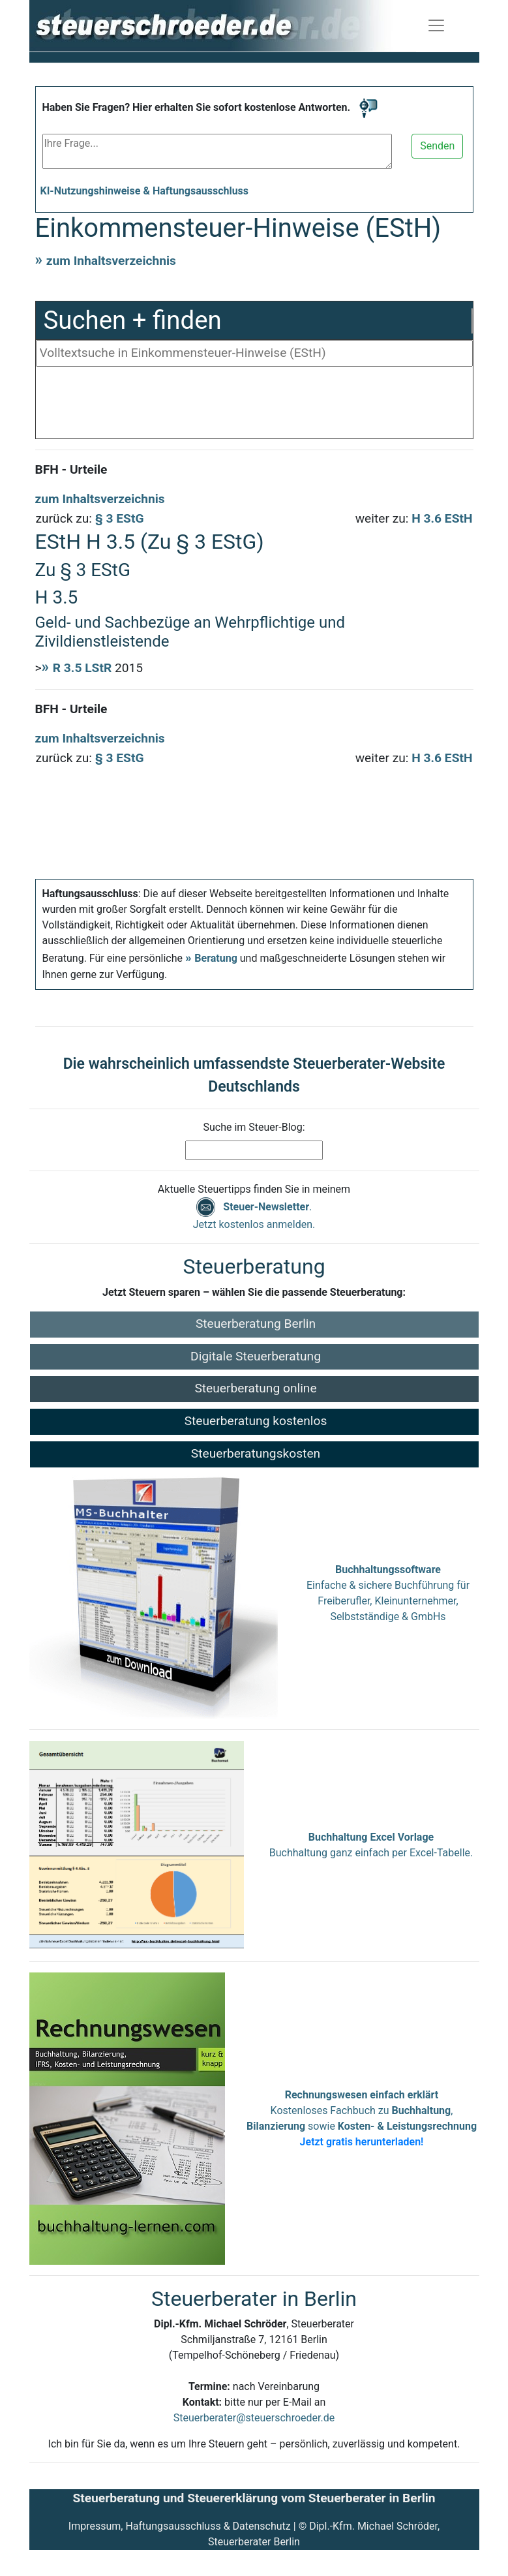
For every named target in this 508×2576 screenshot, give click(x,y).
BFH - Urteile (71, 469)
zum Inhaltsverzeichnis (111, 260)
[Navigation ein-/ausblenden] (436, 25)
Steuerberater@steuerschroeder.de (254, 2418)
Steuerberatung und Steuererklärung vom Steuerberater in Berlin (253, 2498)
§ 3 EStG (119, 518)
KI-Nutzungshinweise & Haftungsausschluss (144, 191)
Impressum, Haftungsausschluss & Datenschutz (179, 2526)
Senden (437, 146)
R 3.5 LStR (82, 667)
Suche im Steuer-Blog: (254, 1127)
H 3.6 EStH (441, 518)
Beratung (215, 958)
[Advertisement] (254, 405)
